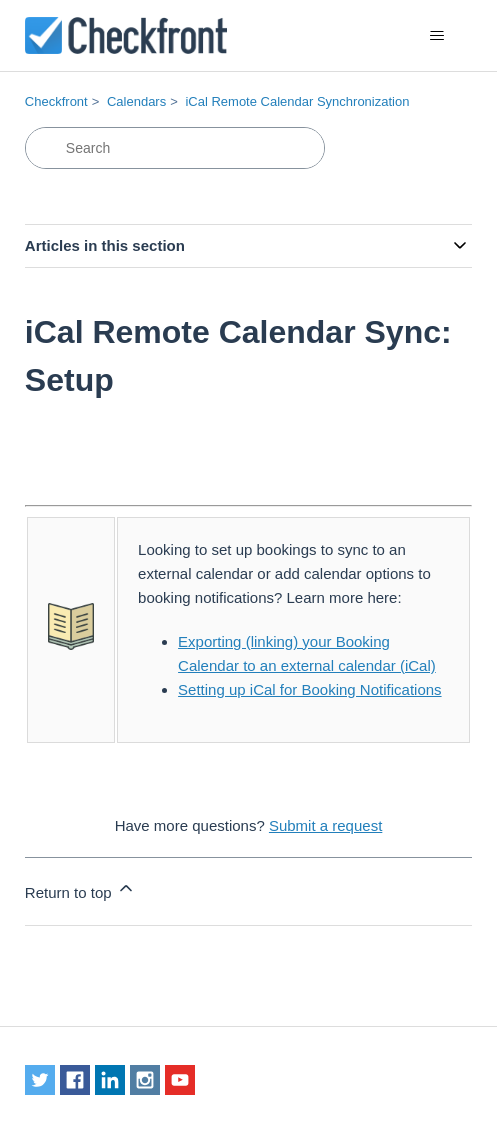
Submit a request (325, 825)
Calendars (136, 101)
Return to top (80, 889)
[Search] (175, 148)
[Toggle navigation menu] (436, 36)
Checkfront (56, 101)
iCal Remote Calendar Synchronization (297, 101)
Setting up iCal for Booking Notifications (309, 689)
